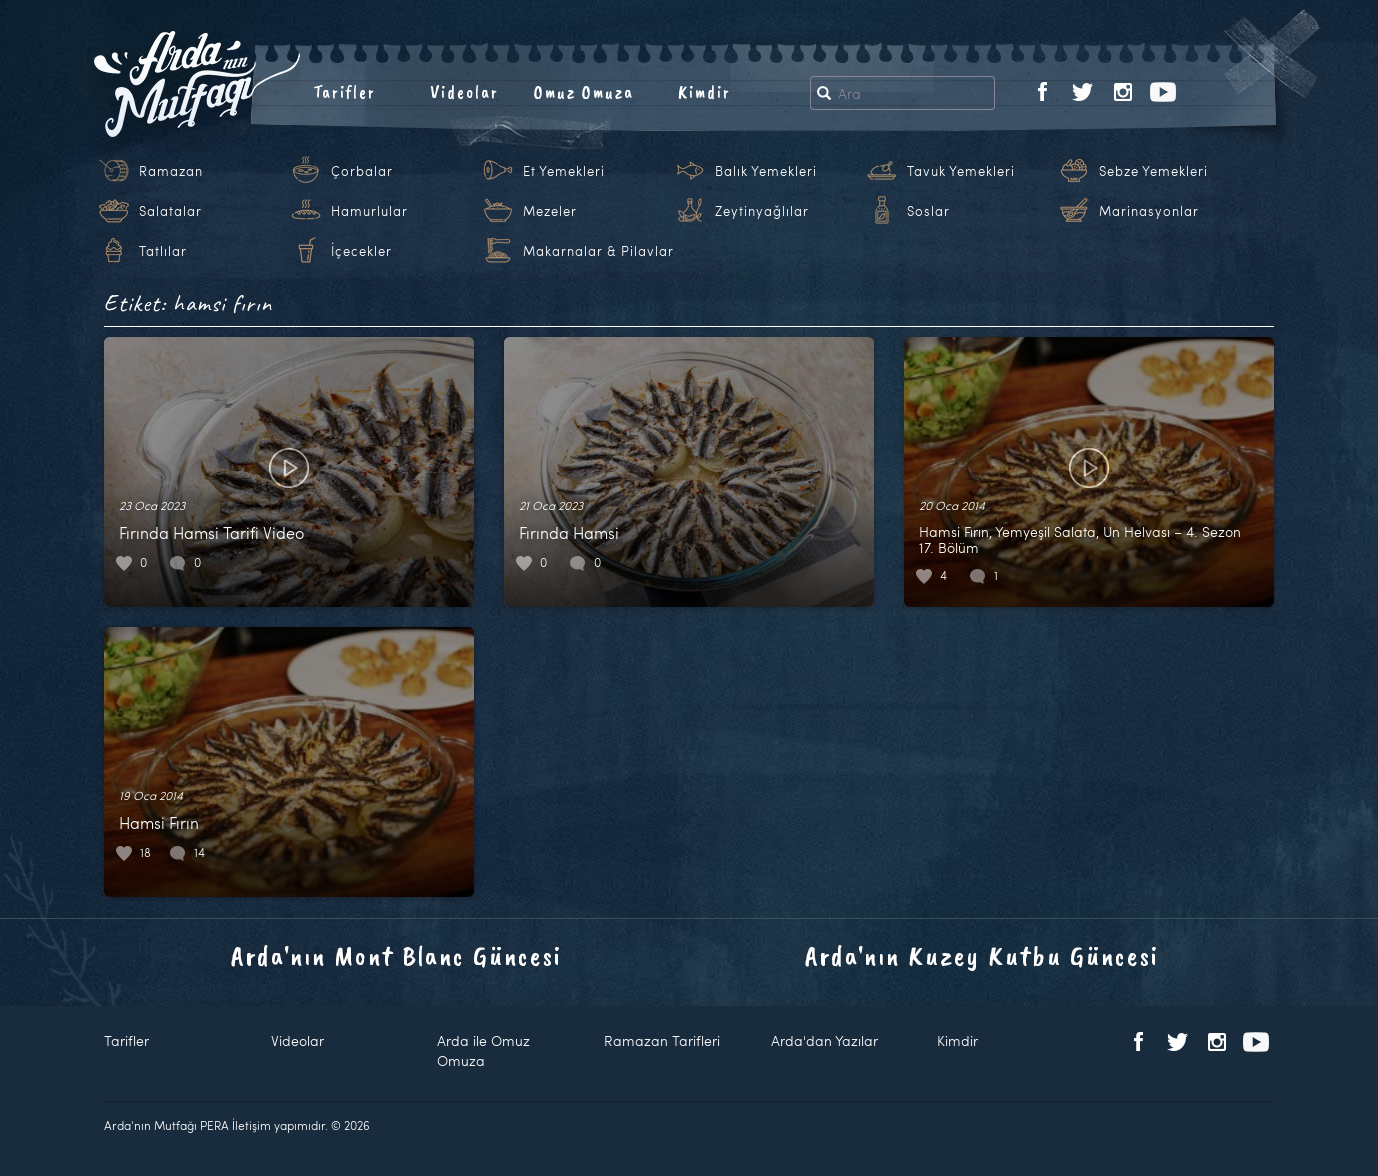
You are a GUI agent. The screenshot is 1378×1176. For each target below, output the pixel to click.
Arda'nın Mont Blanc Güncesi (396, 955)
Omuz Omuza (584, 92)
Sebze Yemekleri (1153, 171)
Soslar (928, 211)
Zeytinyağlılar (762, 211)
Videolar (464, 92)
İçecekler (361, 251)
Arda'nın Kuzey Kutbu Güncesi (982, 955)
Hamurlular (369, 211)
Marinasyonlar (1149, 211)
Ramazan (171, 171)
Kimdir (704, 92)
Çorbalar (362, 171)
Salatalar (170, 211)
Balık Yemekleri (766, 171)
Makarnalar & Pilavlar (598, 251)
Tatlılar (163, 251)
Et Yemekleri (564, 171)
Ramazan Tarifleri (662, 1040)
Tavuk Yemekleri (961, 171)
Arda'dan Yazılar (824, 1040)
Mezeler (550, 211)
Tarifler (344, 92)
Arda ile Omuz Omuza (483, 1050)
